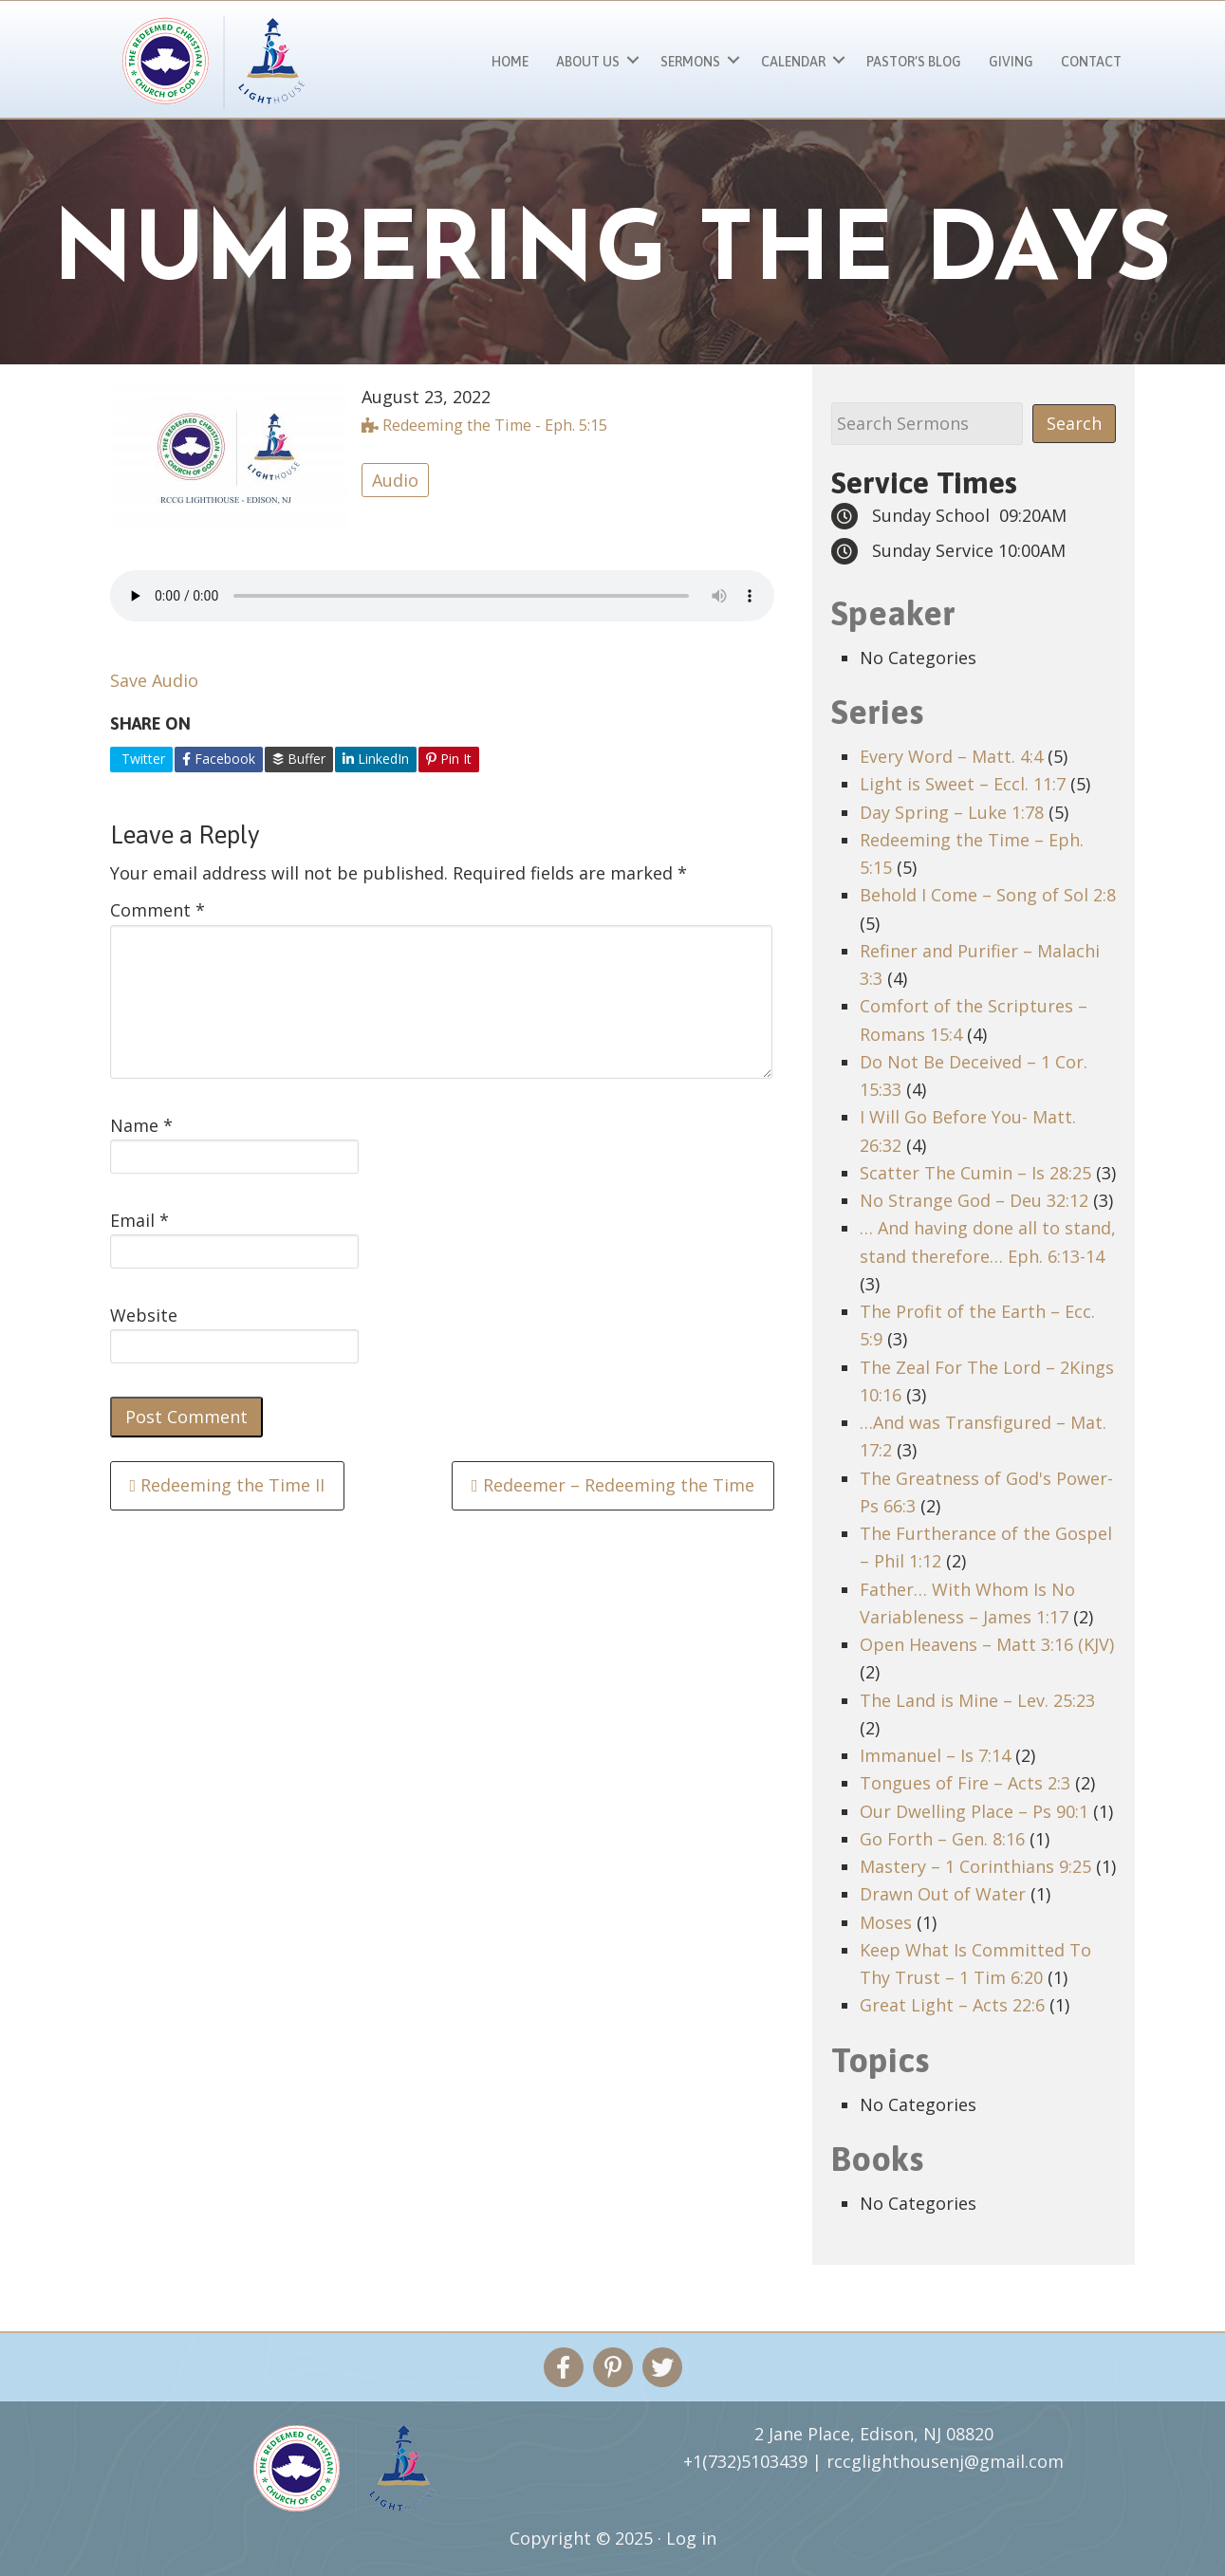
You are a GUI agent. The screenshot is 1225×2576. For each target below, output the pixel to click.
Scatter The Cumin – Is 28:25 (975, 1172)
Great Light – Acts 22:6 (952, 2004)
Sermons (690, 61)
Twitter (141, 759)
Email (139, 1220)
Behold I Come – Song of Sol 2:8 (988, 894)
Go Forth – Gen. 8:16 (942, 1838)
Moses (886, 1922)
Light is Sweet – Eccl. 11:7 (963, 783)
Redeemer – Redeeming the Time (613, 1484)
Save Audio (154, 680)
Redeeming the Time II (227, 1484)
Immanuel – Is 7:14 (935, 1755)
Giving (1011, 61)
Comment (157, 910)
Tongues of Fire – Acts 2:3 (965, 1782)
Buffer (298, 759)
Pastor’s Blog (913, 61)
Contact (1091, 61)
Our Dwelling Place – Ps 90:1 (974, 1811)
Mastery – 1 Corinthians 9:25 (975, 1866)
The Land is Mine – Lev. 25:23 (977, 1700)
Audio (395, 480)
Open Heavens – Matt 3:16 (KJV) (987, 1644)
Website (143, 1315)
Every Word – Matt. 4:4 (951, 756)
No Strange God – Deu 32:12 (974, 1200)
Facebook (218, 759)
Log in (691, 2538)
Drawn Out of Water (943, 1893)
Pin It (449, 759)
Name (141, 1125)
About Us (588, 61)
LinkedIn (376, 759)
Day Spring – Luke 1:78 (952, 812)
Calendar (793, 61)
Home (510, 61)
